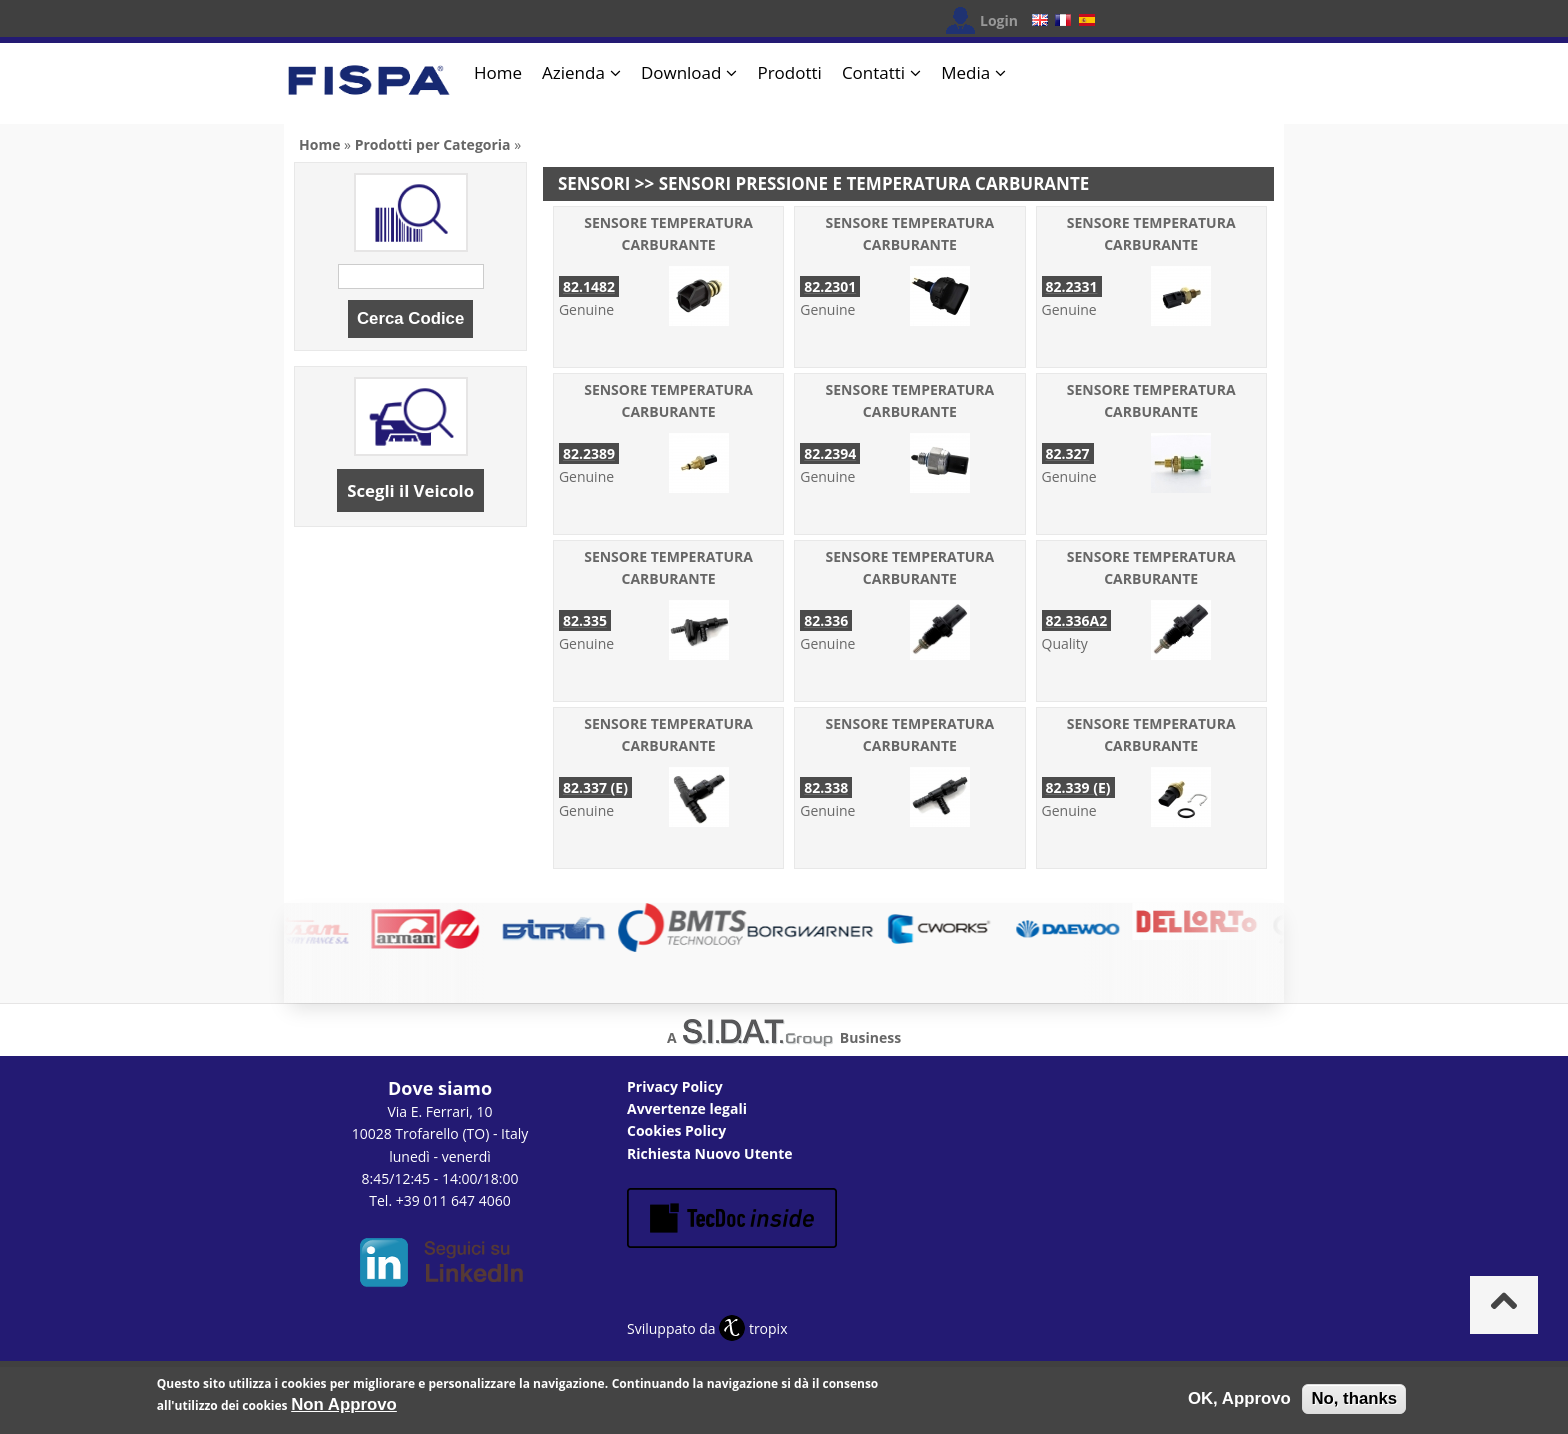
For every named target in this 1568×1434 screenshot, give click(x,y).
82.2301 (830, 286)
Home (498, 72)
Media (965, 72)
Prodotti (789, 72)
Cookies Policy (676, 1130)
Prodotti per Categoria (433, 144)
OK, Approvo (1239, 1402)
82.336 (826, 620)
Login (999, 20)
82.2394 (830, 453)
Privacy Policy (675, 1086)
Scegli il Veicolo (410, 490)
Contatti (873, 72)
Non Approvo (344, 1408)
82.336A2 (1077, 620)
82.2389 (589, 453)
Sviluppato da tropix (707, 1328)
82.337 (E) (595, 787)
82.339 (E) (1078, 787)
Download (681, 72)
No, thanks (1354, 1402)
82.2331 (1072, 286)
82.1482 (589, 286)
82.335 (585, 620)
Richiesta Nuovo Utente (710, 1153)
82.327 (1068, 453)
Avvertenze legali (687, 1108)
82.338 (826, 787)
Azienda (573, 72)
